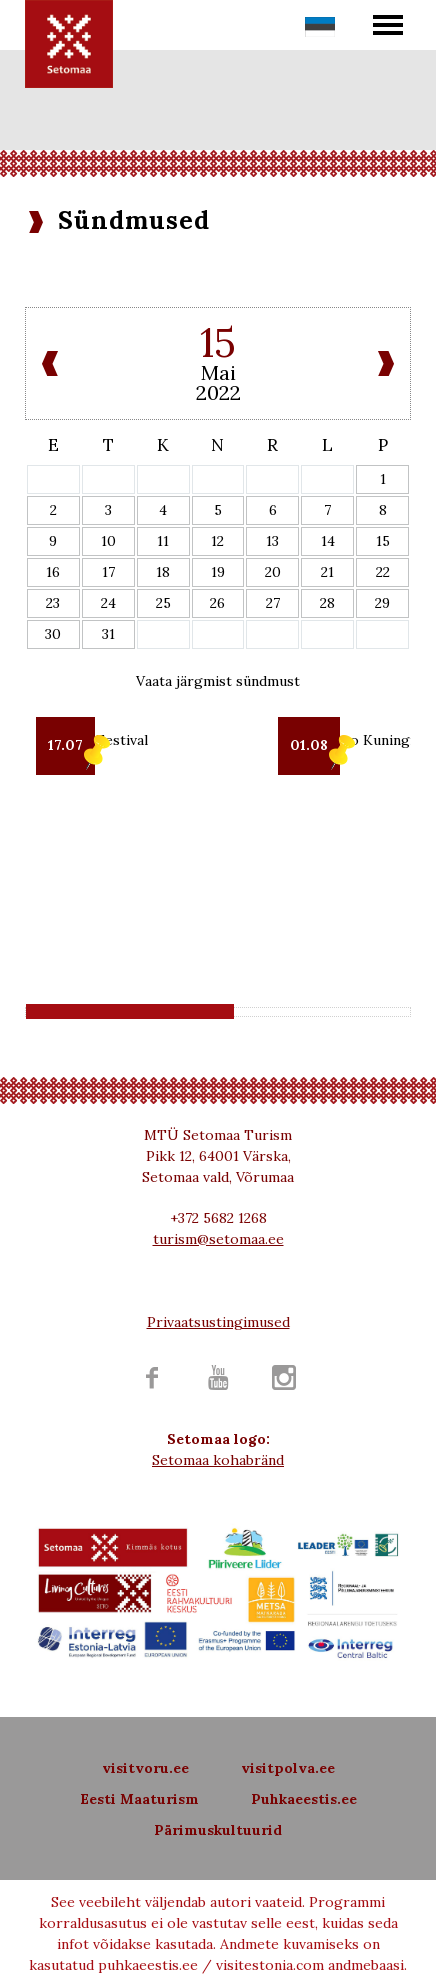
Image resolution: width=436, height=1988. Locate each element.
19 (218, 572)
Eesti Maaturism (139, 1799)
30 (53, 634)
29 (382, 603)
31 (108, 634)
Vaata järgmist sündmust (218, 681)
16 (53, 572)
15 (383, 541)
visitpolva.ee (288, 1768)
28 (327, 603)
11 (163, 541)
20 (273, 572)
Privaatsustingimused (218, 1322)
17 (108, 572)
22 (383, 572)
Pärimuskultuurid (218, 1830)
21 (327, 572)
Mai (218, 372)
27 (273, 603)
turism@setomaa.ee (218, 1239)
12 (217, 541)
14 (328, 541)
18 (163, 572)
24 (108, 603)
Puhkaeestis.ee (304, 1799)
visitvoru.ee (145, 1768)
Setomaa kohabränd (218, 1460)
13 (272, 541)
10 (108, 541)
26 (217, 603)
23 (53, 603)
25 (163, 603)
